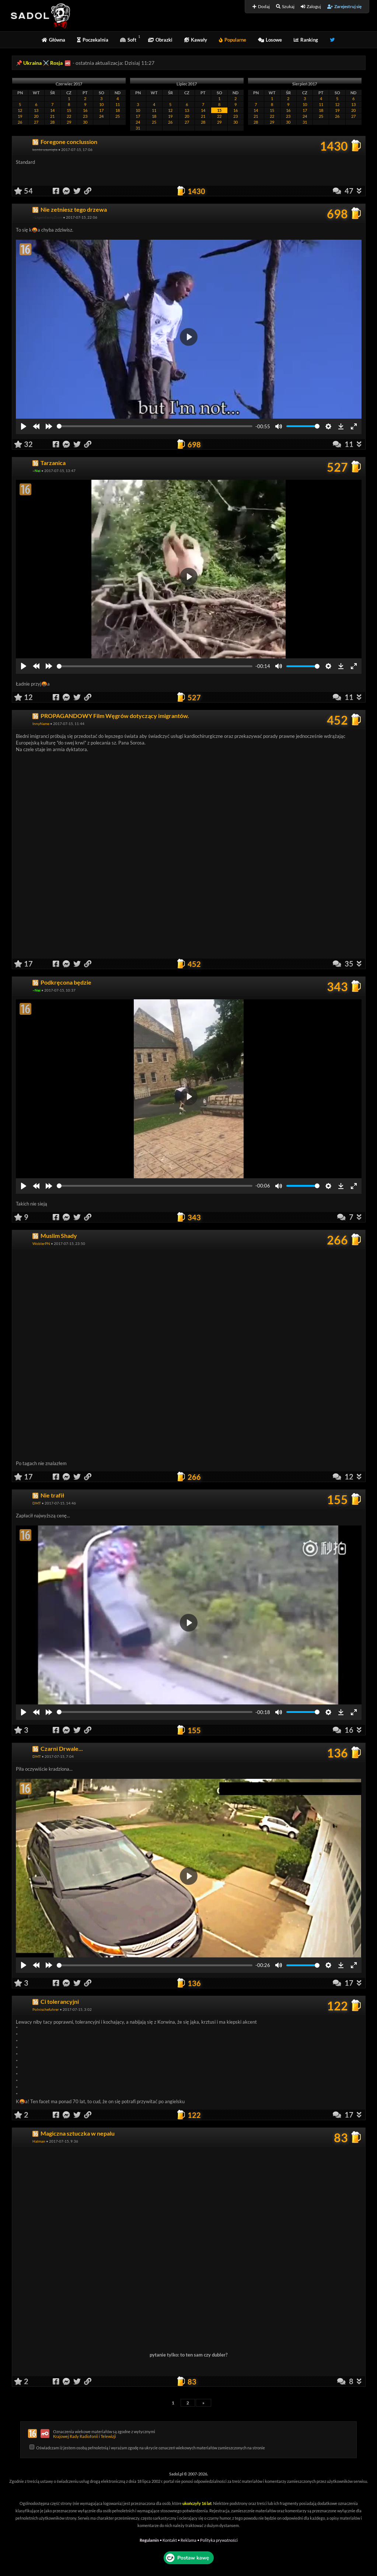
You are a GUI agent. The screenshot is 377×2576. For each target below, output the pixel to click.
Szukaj (285, 6)
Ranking (306, 40)
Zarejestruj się (344, 6)
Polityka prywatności (219, 2540)
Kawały (195, 40)
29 (69, 122)
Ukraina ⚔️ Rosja (43, 63)
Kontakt (170, 2540)
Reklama (188, 2540)
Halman (38, 2141)
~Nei (36, 470)
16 (85, 110)
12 (20, 110)
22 (69, 116)
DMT (36, 1503)
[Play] (23, 426)
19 (20, 116)
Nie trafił (52, 1495)
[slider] (155, 426)
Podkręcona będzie (66, 982)
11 (117, 104)
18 (117, 110)
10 (101, 104)
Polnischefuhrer (45, 2009)
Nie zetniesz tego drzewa (74, 209)
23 (85, 116)
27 (36, 122)
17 (101, 110)
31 (138, 128)
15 (69, 110)
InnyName (40, 723)
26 (20, 122)
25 (117, 116)
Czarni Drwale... (62, 1748)
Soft (128, 40)
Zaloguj (311, 6)
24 (101, 116)
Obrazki (160, 40)
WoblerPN (41, 1243)
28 (52, 122)
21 (52, 116)
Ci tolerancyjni (60, 2001)
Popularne (232, 40)
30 (85, 122)
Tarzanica (53, 462)
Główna (53, 40)
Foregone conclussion (69, 141)
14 (52, 110)
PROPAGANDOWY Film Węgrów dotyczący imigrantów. (115, 715)
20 (36, 116)
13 (36, 110)
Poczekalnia (92, 40)
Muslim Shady (59, 1235)
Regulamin (149, 2540)
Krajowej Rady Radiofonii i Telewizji (84, 2436)
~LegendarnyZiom (47, 217)
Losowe (270, 40)
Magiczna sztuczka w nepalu (78, 2133)
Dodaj (261, 6)
